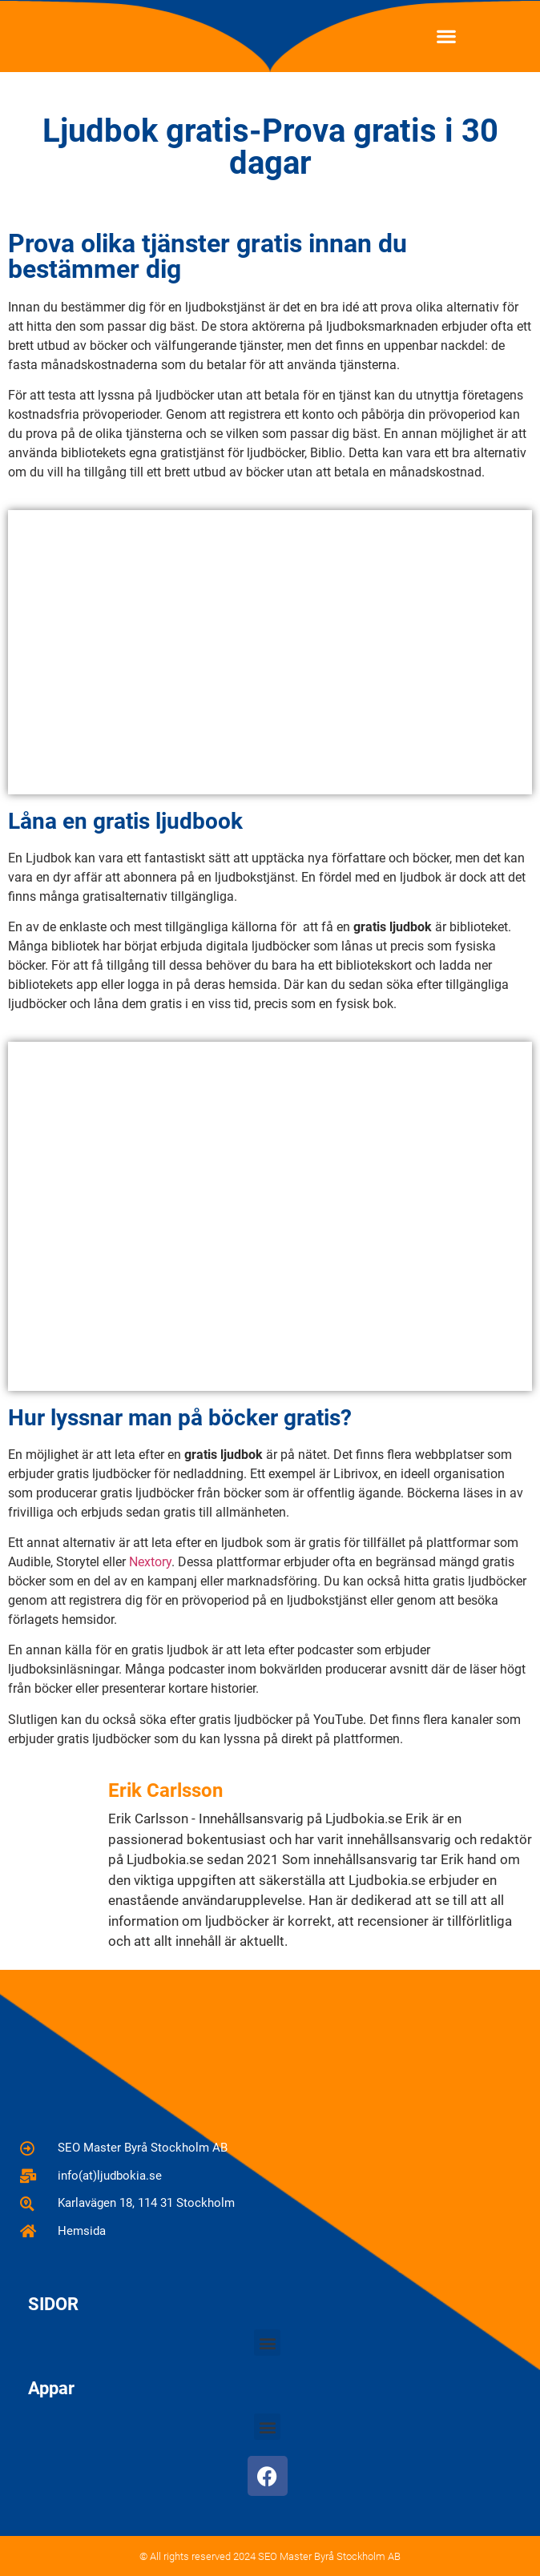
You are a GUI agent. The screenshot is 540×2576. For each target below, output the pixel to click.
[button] (445, 36)
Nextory (150, 1561)
